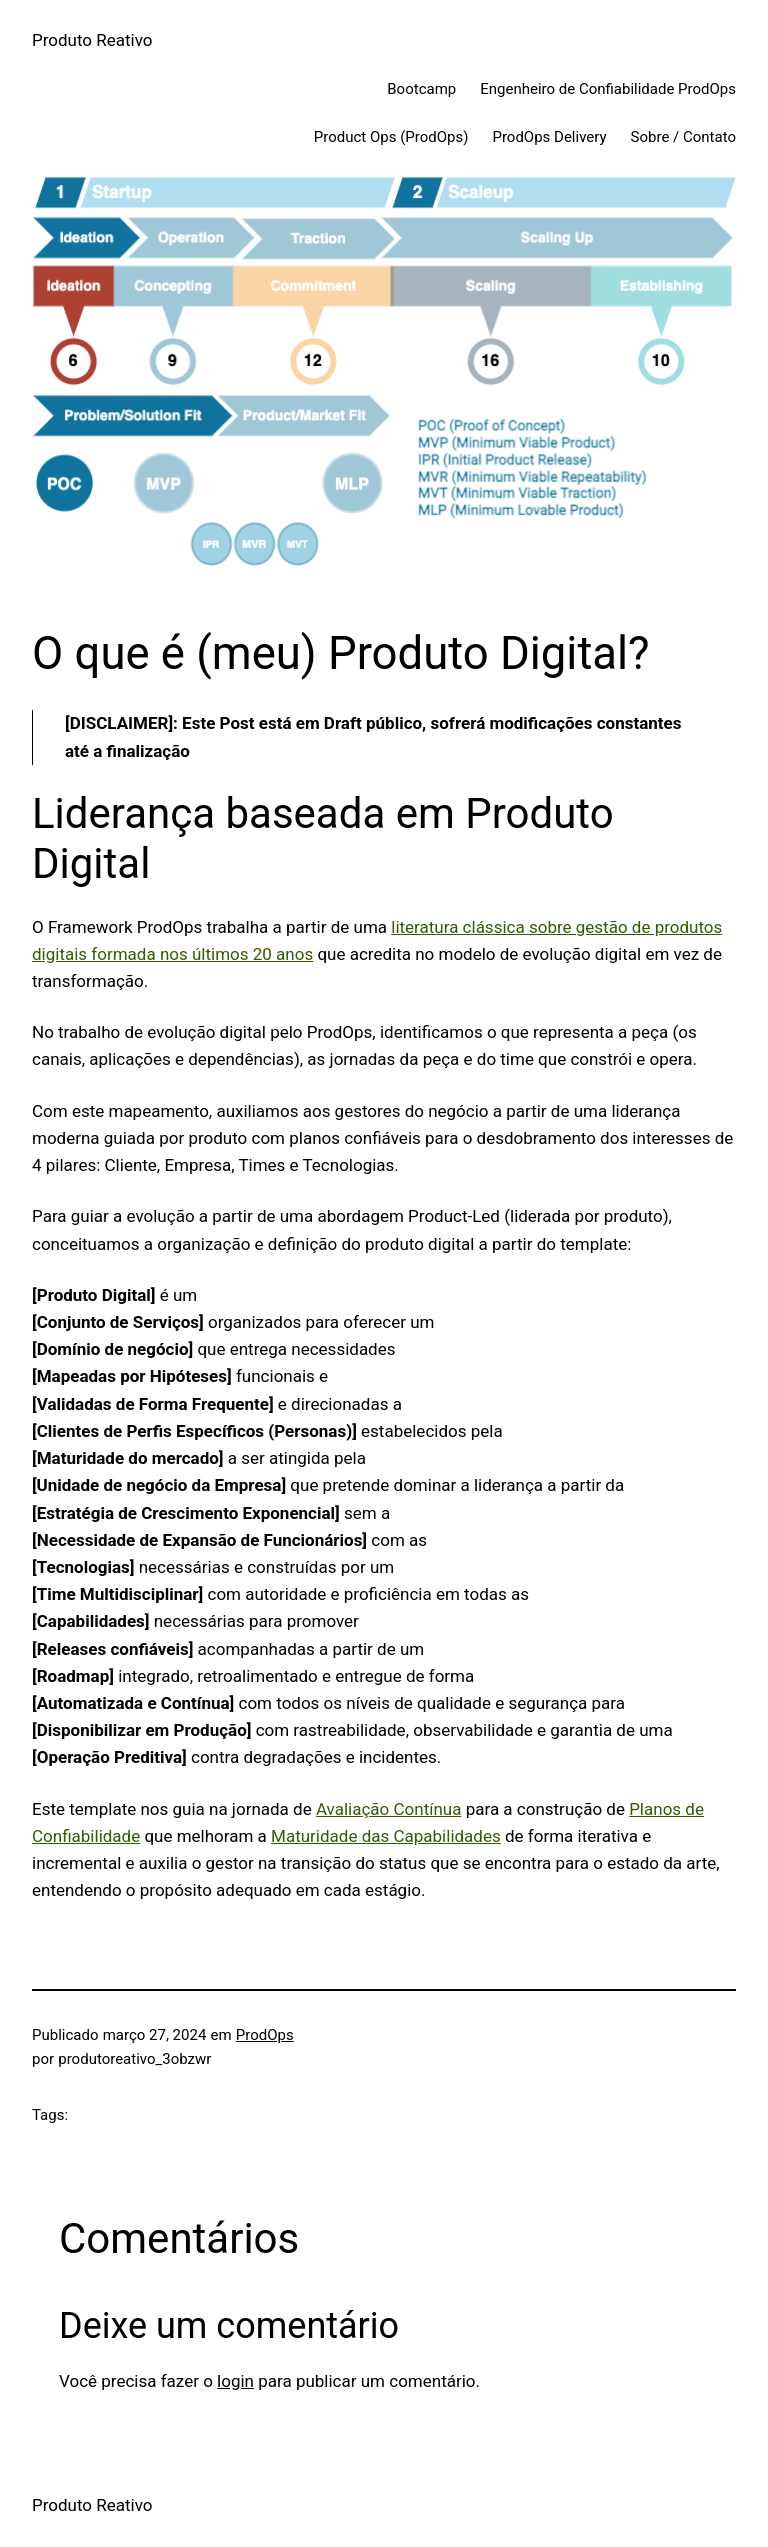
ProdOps (265, 2035)
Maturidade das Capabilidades (386, 1836)
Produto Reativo (92, 40)
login (235, 2381)
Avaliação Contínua (389, 1809)
